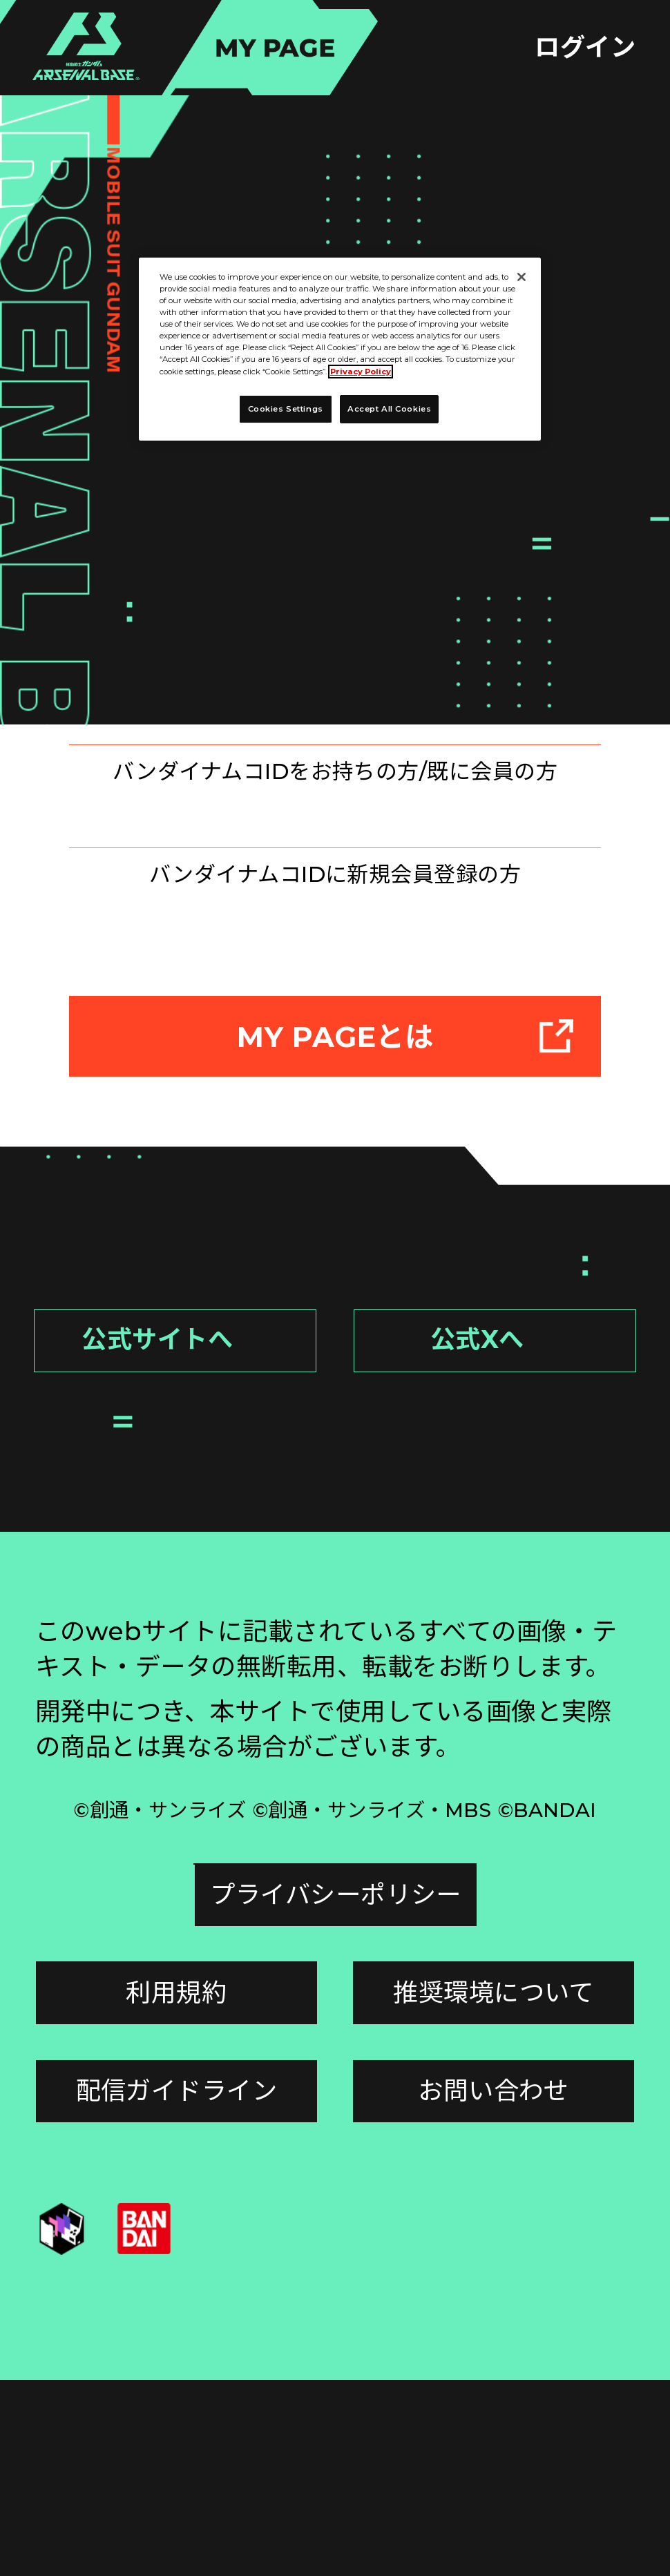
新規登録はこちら (335, 987)
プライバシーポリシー (494, 2090)
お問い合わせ (493, 2286)
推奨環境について (493, 2188)
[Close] (521, 277)
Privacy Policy (360, 371)
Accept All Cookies (389, 409)
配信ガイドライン (177, 2286)
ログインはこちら (335, 786)
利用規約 (176, 2188)
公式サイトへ (190, 1544)
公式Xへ (524, 1544)
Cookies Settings (176, 2090)
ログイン (585, 47)
